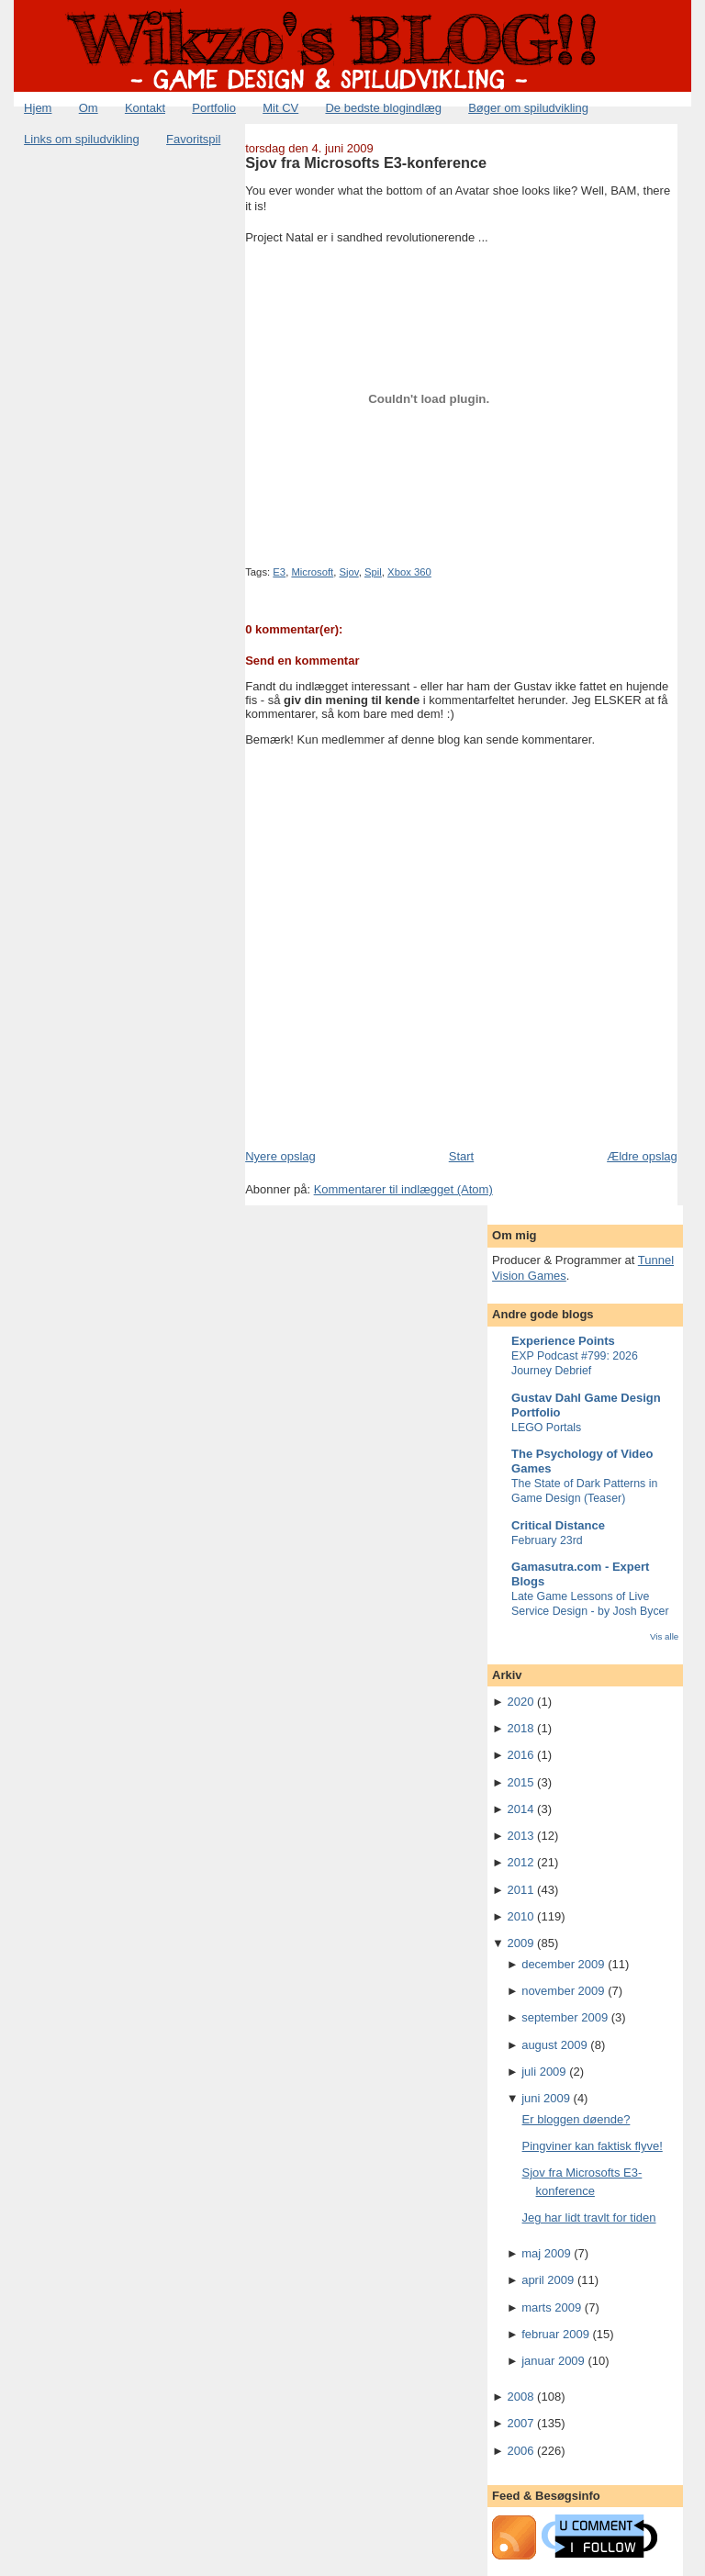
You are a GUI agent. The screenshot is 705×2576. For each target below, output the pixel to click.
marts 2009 (551, 2307)
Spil (373, 571)
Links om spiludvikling (82, 139)
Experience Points (563, 1341)
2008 (521, 2396)
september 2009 (564, 2017)
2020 (521, 1701)
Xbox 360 (409, 571)
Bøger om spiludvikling (528, 108)
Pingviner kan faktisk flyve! (592, 2146)
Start (461, 1156)
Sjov (349, 571)
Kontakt (145, 108)
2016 (521, 1755)
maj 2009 (545, 2253)
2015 (521, 1782)
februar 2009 (555, 2334)
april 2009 (547, 2280)
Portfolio (214, 108)
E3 (279, 571)
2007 (521, 2423)
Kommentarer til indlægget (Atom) (403, 1189)
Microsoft (312, 571)
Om (88, 108)
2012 (521, 1862)
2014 (521, 1809)
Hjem (37, 108)
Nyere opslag (280, 1156)
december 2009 (562, 1964)
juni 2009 (545, 2098)
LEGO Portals (546, 1427)
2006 (521, 2451)
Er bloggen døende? (576, 2119)
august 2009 (554, 2045)
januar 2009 (553, 2361)
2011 (521, 1890)
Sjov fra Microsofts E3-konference (366, 162)
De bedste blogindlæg (383, 108)
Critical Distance (558, 1525)
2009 (521, 1943)
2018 (521, 1728)
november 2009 (562, 1991)
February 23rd (547, 1540)
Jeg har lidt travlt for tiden (589, 2217)
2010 (521, 1916)
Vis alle (664, 1636)
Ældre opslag (642, 1156)
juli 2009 (543, 2071)
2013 (521, 1835)
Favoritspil (193, 139)
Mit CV (280, 108)
